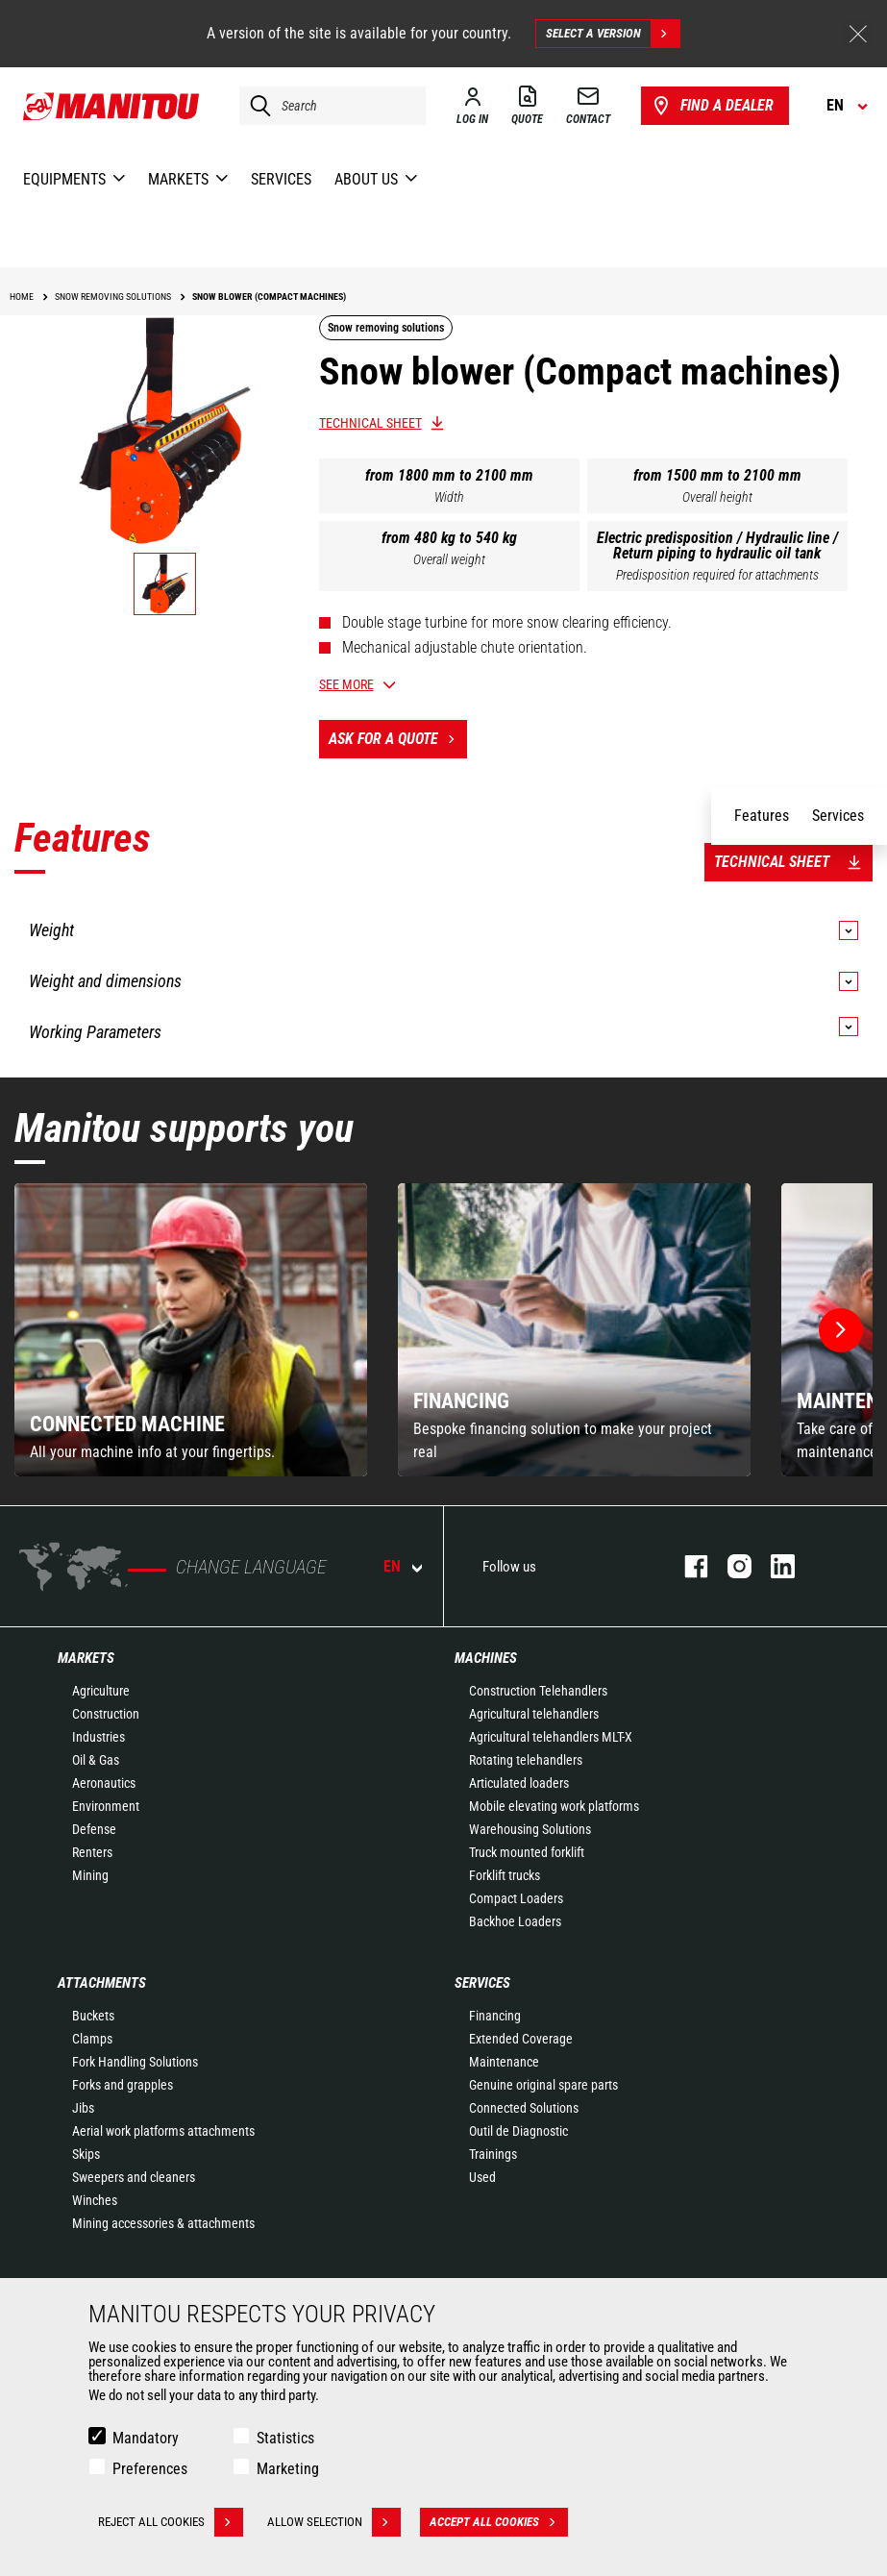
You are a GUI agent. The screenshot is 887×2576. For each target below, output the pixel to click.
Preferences (149, 2469)
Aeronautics (104, 1783)
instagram (729, 1566)
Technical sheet (370, 423)
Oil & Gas (95, 1760)
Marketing (288, 2469)
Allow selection (334, 2522)
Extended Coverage (521, 2038)
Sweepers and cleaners (133, 2177)
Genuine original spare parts (543, 2085)
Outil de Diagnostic (518, 2131)
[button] (841, 1330)
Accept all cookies (499, 2522)
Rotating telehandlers (525, 1760)
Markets (86, 1658)
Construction (105, 1713)
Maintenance (504, 2061)
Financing (495, 2015)
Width (449, 497)
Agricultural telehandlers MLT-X (550, 1737)
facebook (686, 1566)
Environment (105, 1806)
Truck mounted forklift (526, 1852)
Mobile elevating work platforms (554, 1806)
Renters (92, 1852)
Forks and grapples (122, 2085)
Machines (486, 1658)
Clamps (92, 2038)
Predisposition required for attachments (717, 575)
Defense (94, 1829)
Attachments (102, 1983)
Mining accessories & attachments (163, 2223)
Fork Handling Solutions (135, 2061)
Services (482, 1983)
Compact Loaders (516, 1898)
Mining (90, 1875)
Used (482, 2177)
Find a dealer (712, 105)
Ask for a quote (398, 739)
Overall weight (449, 559)
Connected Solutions (524, 2108)
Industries (98, 1737)
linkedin (773, 1566)
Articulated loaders (519, 1783)
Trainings (493, 2154)
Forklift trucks (504, 1875)
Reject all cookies (170, 2522)
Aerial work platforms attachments (163, 2131)
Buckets (93, 2015)
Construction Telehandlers (538, 1690)
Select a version (612, 33)
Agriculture (101, 1690)
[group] (190, 1329)
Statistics (285, 2438)
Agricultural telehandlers (534, 1713)
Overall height (717, 497)
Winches (94, 2200)
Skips (86, 2154)
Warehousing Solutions (530, 1829)
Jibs (83, 2108)
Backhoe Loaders (515, 1921)
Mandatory (145, 2438)
